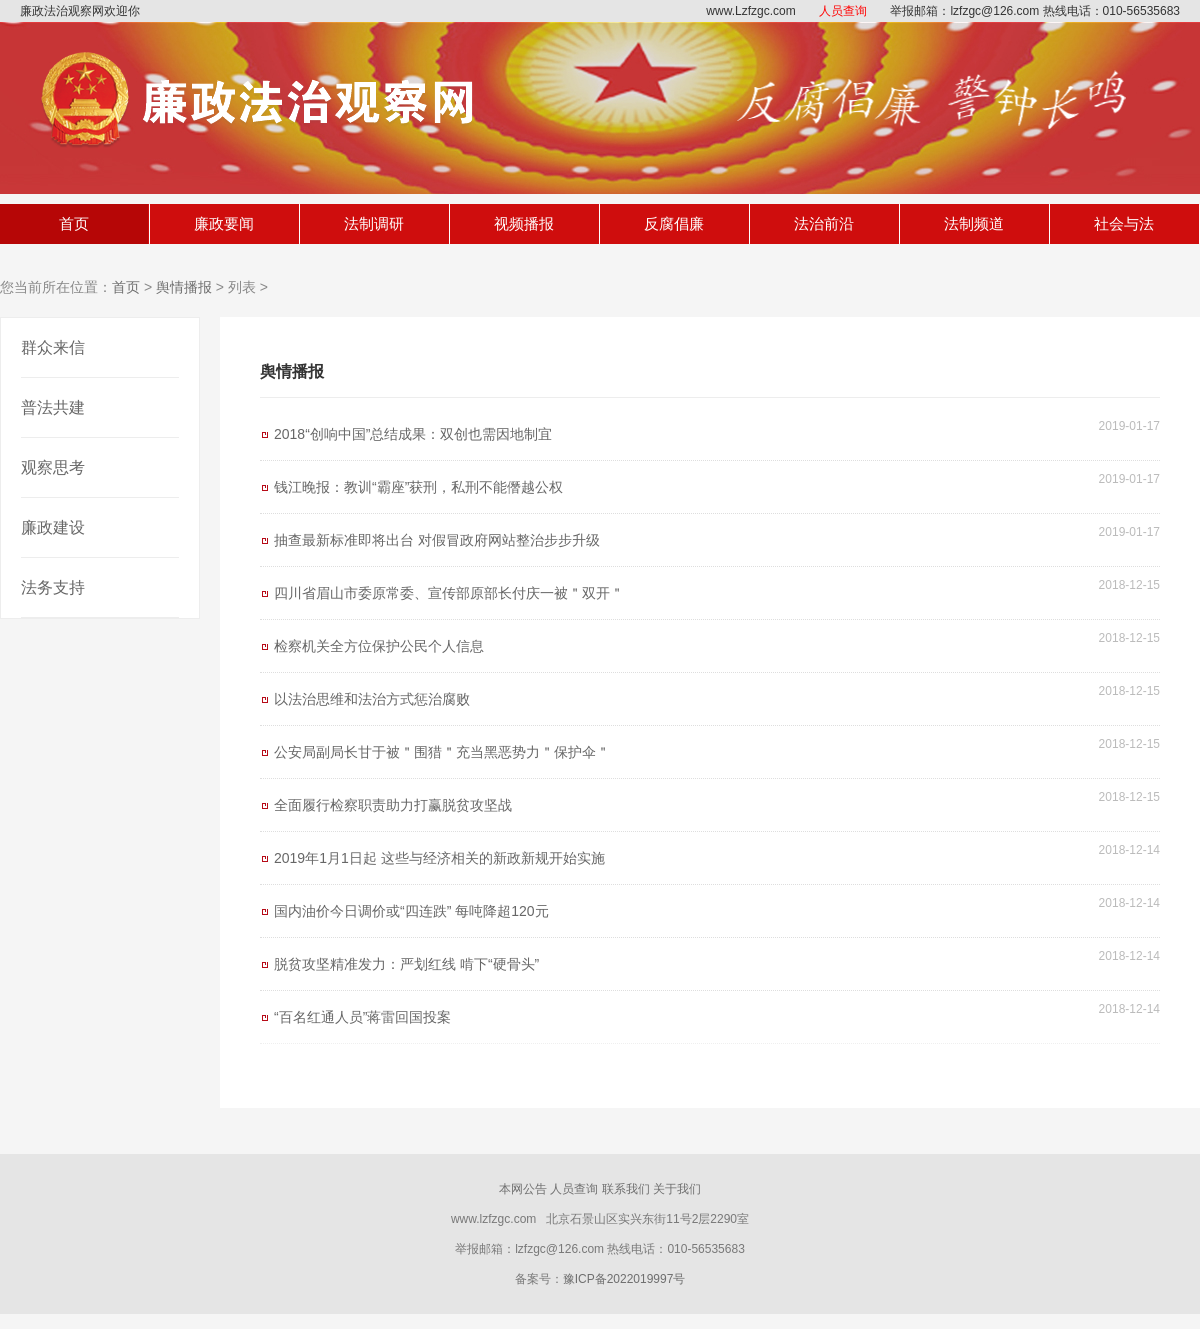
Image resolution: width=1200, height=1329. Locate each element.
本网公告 (523, 1189)
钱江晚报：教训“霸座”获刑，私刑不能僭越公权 (418, 487)
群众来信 (53, 347)
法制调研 (374, 223)
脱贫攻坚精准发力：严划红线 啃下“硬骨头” (406, 964)
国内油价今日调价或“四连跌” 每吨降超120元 (411, 911)
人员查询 (843, 11)
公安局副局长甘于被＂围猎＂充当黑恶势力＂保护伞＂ (442, 752)
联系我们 (626, 1189)
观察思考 (53, 467)
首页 (74, 223)
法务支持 (53, 587)
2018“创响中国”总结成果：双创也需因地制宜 (413, 434)
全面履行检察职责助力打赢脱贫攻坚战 (393, 805)
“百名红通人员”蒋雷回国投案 (362, 1017)
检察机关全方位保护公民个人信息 (379, 646)
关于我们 (677, 1189)
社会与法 (1124, 223)
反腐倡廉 (674, 223)
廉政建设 (53, 527)
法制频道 (974, 223)
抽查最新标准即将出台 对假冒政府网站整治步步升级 (437, 540)
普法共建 (53, 407)
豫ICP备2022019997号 (624, 1279)
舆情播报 (184, 287)
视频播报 (524, 223)
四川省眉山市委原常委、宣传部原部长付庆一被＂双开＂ (449, 593)
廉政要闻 (224, 223)
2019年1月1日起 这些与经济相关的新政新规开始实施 (439, 858)
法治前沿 (824, 223)
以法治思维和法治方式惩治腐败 (372, 699)
